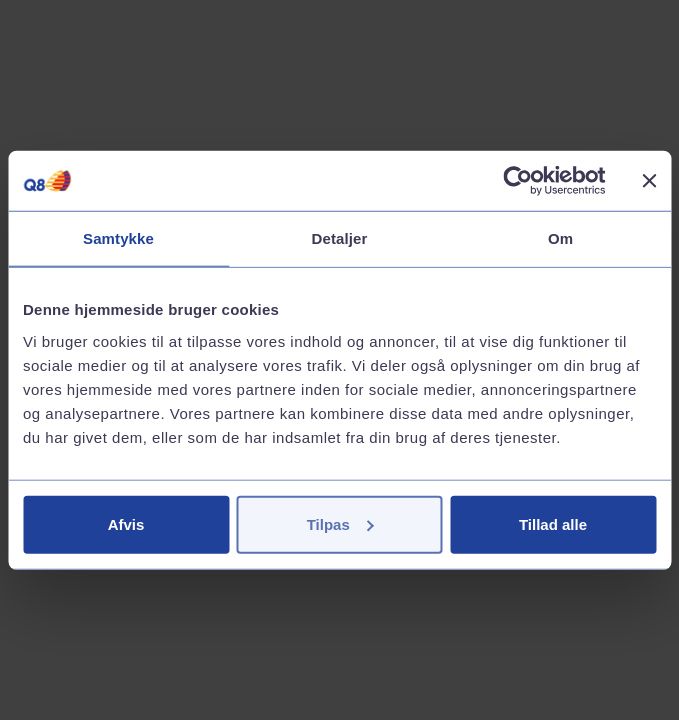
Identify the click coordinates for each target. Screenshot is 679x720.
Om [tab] (560, 238)
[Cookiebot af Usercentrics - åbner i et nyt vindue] (517, 181)
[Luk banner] (649, 181)
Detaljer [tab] (340, 238)
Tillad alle (553, 523)
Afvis (126, 523)
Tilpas (340, 523)
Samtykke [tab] (118, 238)
